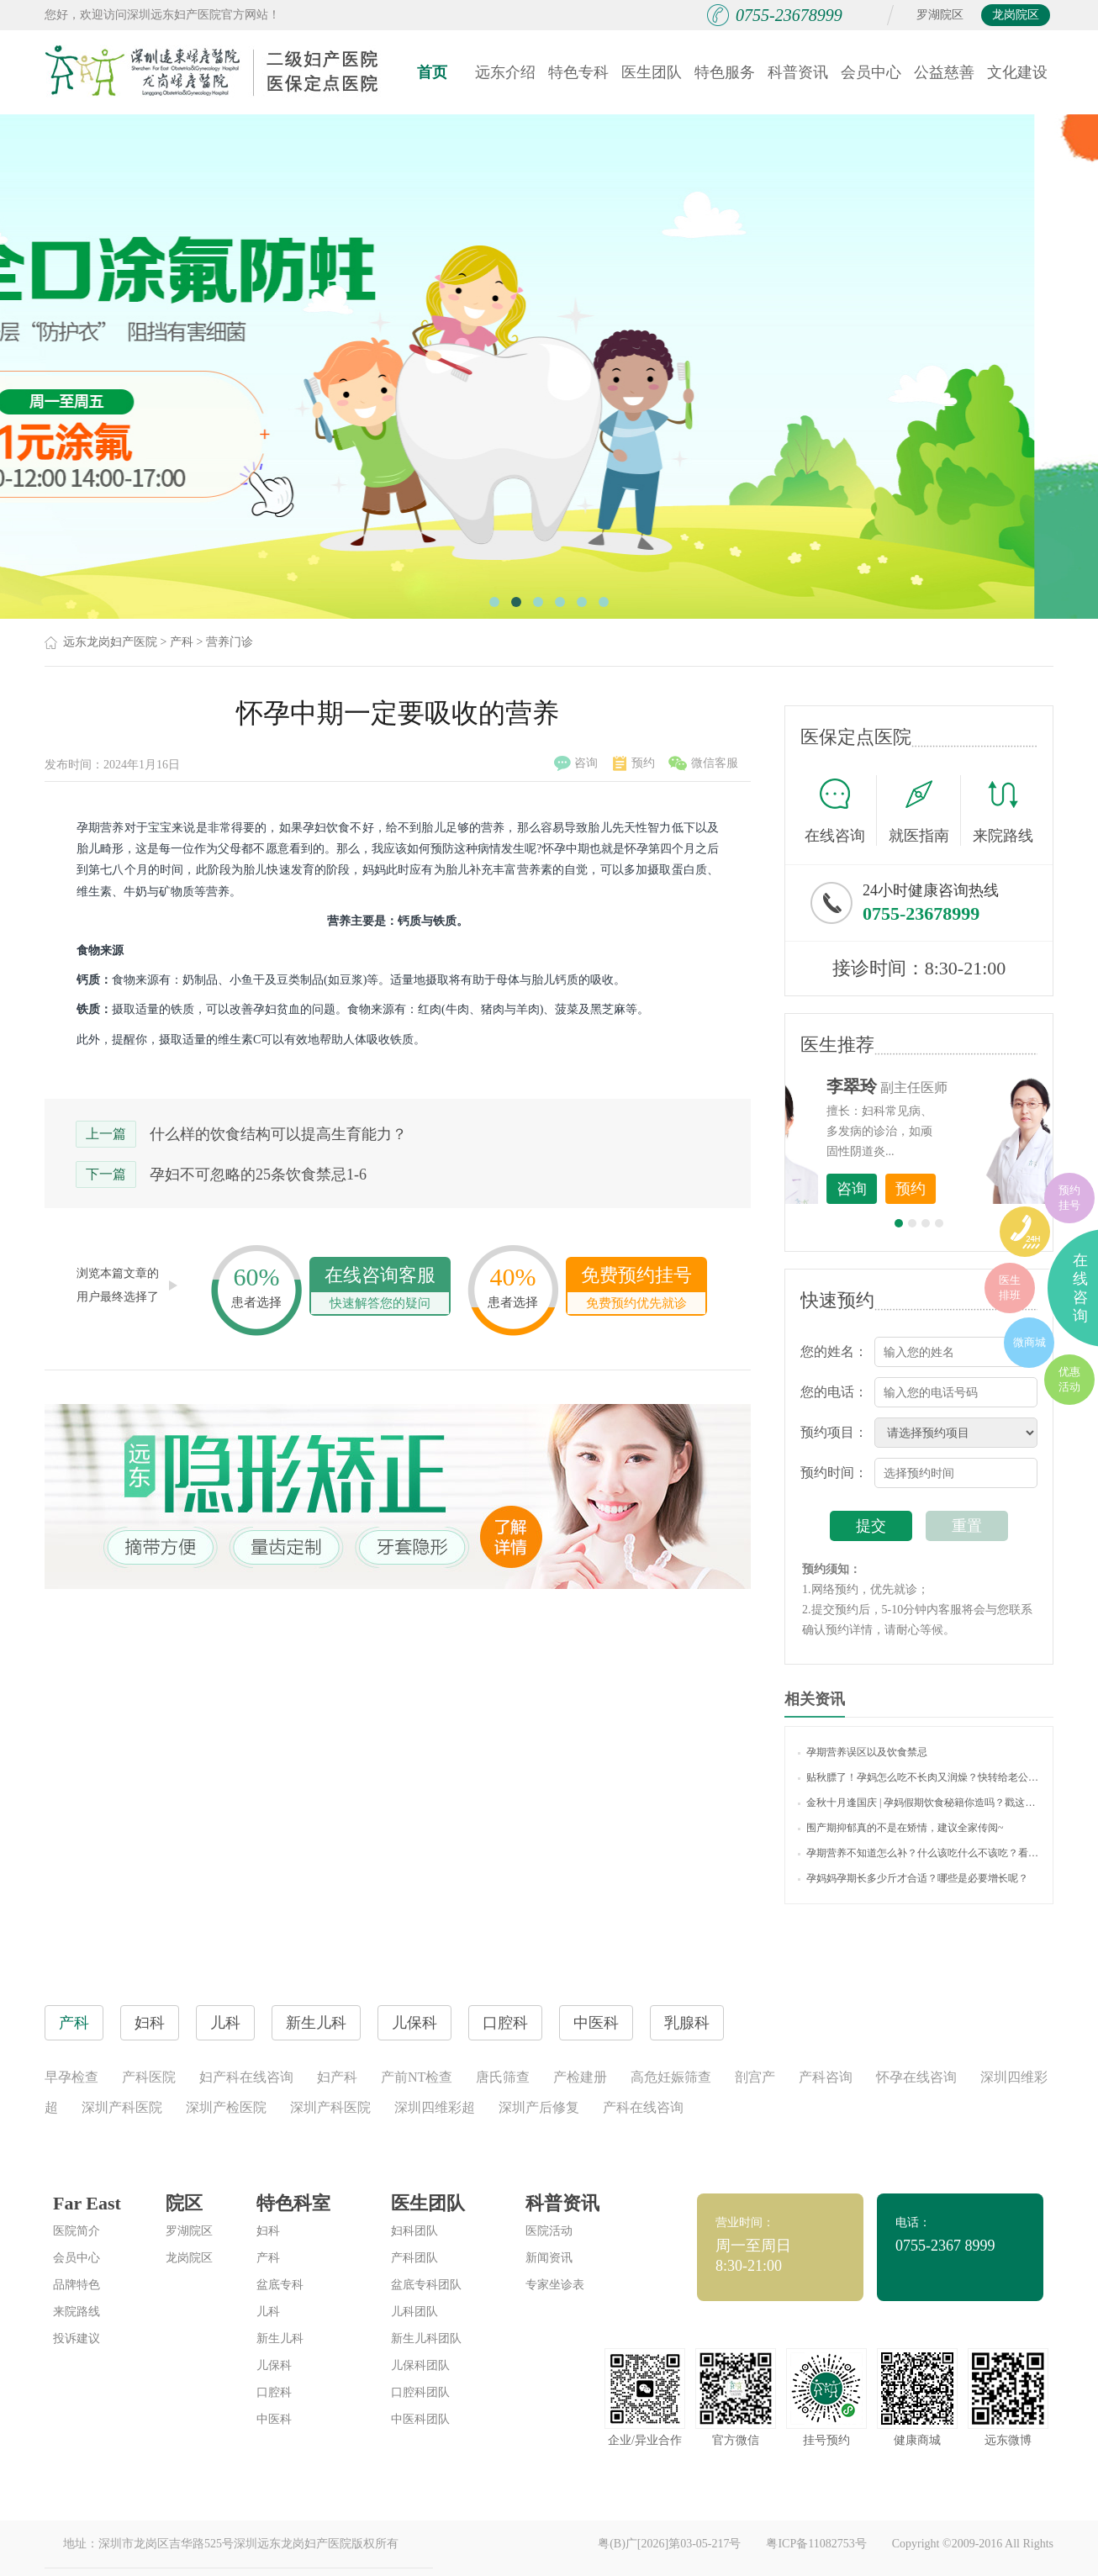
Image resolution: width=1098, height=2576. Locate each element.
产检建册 (580, 2077)
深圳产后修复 (539, 2107)
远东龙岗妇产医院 (110, 642)
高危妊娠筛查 (671, 2077)
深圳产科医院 (122, 2107)
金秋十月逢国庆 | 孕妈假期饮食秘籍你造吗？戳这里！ (919, 1802)
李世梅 (945, 1086)
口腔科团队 (420, 2392)
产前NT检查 (416, 2077)
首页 (432, 72)
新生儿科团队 (426, 2338)
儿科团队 (414, 2311)
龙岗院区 (1015, 14)
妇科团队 (414, 2231)
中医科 (274, 2419)
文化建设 (1017, 72)
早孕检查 (71, 2077)
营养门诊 (229, 642)
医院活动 (549, 2231)
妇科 (268, 2231)
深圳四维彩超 (434, 2107)
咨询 (576, 763)
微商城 (1029, 1342)
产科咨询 (826, 2077)
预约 (634, 763)
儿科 (268, 2311)
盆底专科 (280, 2284)
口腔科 (274, 2392)
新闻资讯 (549, 2257)
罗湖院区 (939, 14)
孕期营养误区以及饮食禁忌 (862, 1752)
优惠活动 (1069, 1379)
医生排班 (1010, 1287)
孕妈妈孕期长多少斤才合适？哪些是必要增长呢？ (913, 1878)
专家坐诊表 (554, 2284)
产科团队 (414, 2257)
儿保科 (274, 2365)
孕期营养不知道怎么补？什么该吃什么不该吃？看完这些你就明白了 (919, 1853)
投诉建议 (76, 2338)
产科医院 (149, 2077)
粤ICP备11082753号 (816, 2543)
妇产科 (337, 2077)
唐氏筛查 (503, 2077)
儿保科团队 (420, 2365)
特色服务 (724, 72)
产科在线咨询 (643, 2107)
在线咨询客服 (380, 1289)
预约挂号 (1069, 1197)
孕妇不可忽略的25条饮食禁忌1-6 (258, 1174)
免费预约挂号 (636, 1289)
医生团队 (651, 72)
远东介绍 (505, 72)
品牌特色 (76, 2284)
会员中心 (871, 72)
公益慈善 (944, 72)
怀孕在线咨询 (916, 2077)
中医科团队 (420, 2419)
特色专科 (578, 72)
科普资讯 (798, 72)
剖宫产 (755, 2077)
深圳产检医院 (226, 2107)
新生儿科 (280, 2338)
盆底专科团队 (426, 2284)
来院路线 (1003, 812)
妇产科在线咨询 (246, 2077)
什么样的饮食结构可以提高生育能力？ (278, 1134)
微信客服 (703, 763)
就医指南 (925, 810)
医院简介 (76, 2231)
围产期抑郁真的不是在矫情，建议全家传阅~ (901, 1828)
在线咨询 (841, 810)
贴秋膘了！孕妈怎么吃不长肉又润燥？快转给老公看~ (919, 1777)
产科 (181, 642)
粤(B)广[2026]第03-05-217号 (669, 2543)
